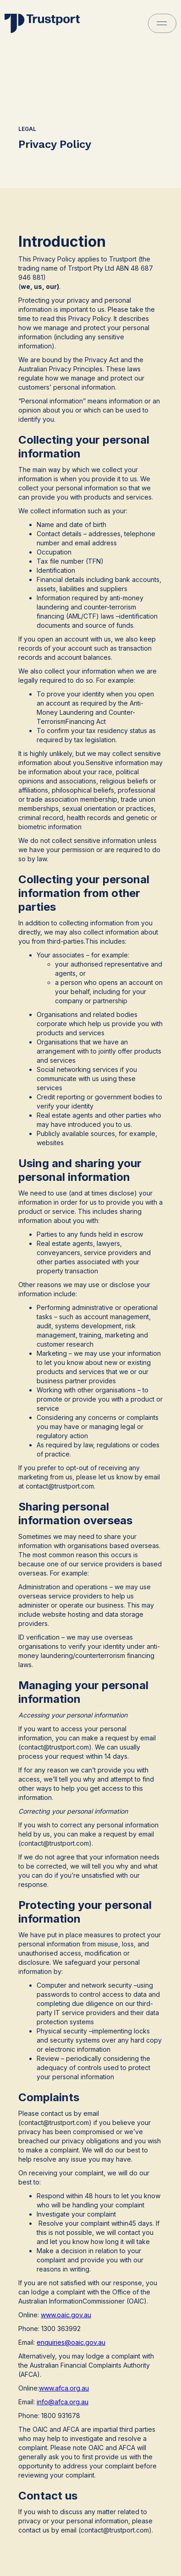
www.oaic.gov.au (66, 2315)
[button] (162, 23)
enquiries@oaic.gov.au (71, 2342)
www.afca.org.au (64, 2388)
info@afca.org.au (62, 2402)
